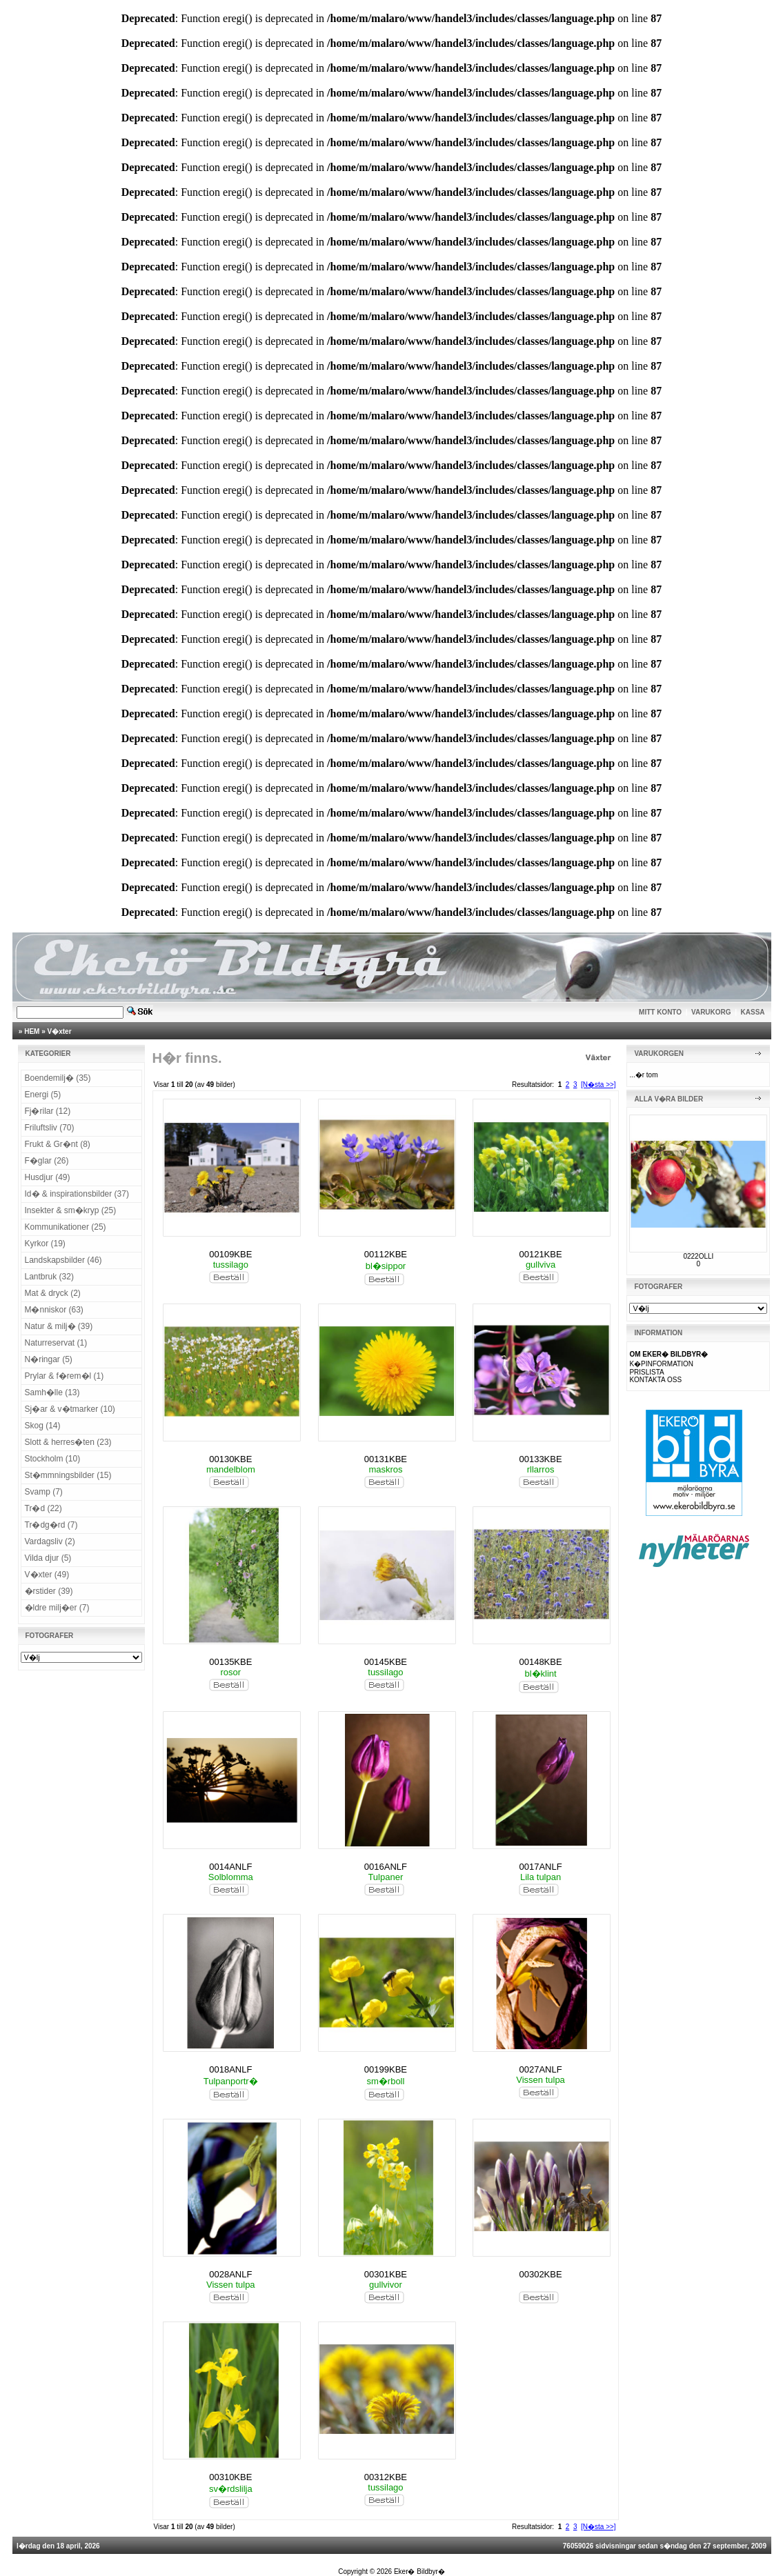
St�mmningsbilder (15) (68, 1475)
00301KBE (385, 2274)
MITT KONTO (660, 1012)
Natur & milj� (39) (59, 1326)
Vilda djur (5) (48, 1558)
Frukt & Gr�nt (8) (57, 1144)
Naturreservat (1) (56, 1343)
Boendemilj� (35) (58, 1078)
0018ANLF (230, 2069)
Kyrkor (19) (45, 1243)
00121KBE (540, 1254)
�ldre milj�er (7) (57, 1608)
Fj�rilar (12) (48, 1111)
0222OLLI (698, 1256)
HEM (31, 1031)
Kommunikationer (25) (65, 1227)
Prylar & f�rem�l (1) (64, 1376)
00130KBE (230, 1459)
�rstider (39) (49, 1591)
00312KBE (385, 2477)
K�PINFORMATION (661, 1364)
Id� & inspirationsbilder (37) (77, 1194)
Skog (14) (43, 1425)
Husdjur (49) (47, 1177)
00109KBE (230, 1254)
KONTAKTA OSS (655, 1380)
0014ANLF (230, 1866)
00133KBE (540, 1459)
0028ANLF (230, 2274)
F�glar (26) (47, 1161)
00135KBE (230, 1662)
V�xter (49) (47, 1574)
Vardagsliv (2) (50, 1541)
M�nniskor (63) (54, 1310)
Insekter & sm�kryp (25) (71, 1210)
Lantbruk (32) (49, 1276)
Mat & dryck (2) (53, 1293)
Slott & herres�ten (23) (68, 1442)
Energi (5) (43, 1094)
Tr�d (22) (43, 1508)
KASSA (753, 1012)
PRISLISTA (646, 1372)
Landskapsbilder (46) (63, 1260)
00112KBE (385, 1254)
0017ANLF (540, 1866)
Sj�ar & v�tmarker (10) (70, 1409)
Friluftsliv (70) (50, 1127)
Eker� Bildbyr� (419, 2571)
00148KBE (540, 1662)
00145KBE (385, 1662)
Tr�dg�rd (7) (51, 1525)
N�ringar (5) (48, 1359)
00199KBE (385, 2069)
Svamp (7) (44, 1492)
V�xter (60, 1031)
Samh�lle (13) (52, 1392)
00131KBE (385, 1459)
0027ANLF (540, 2069)
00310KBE (230, 2477)
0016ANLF (385, 1866)
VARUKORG (711, 1012)
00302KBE (540, 2274)
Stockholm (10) (53, 1459)
